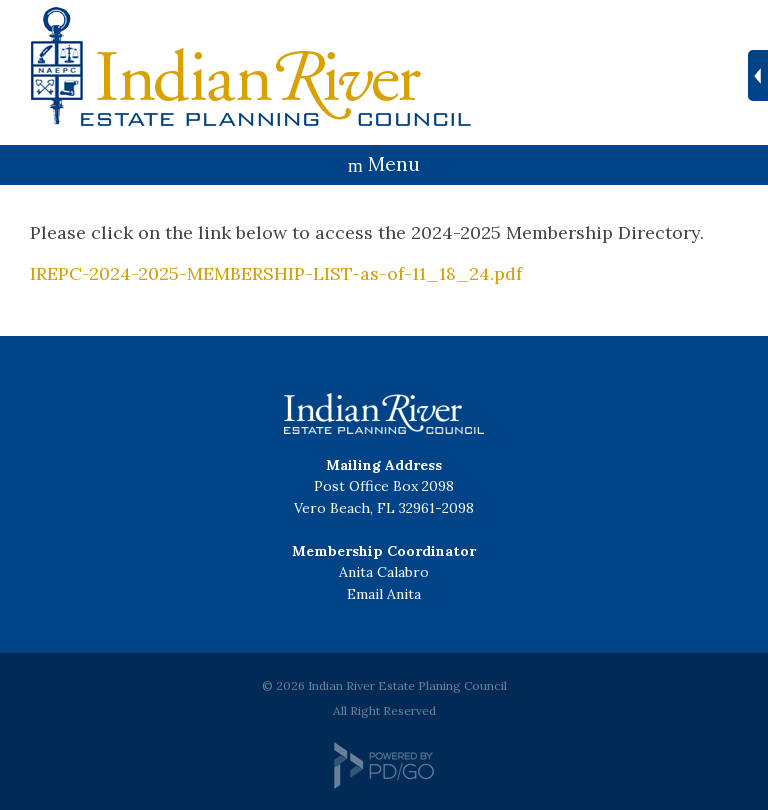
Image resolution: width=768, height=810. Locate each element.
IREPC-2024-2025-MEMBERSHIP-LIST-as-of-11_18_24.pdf (276, 273)
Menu (394, 164)
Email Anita (384, 594)
